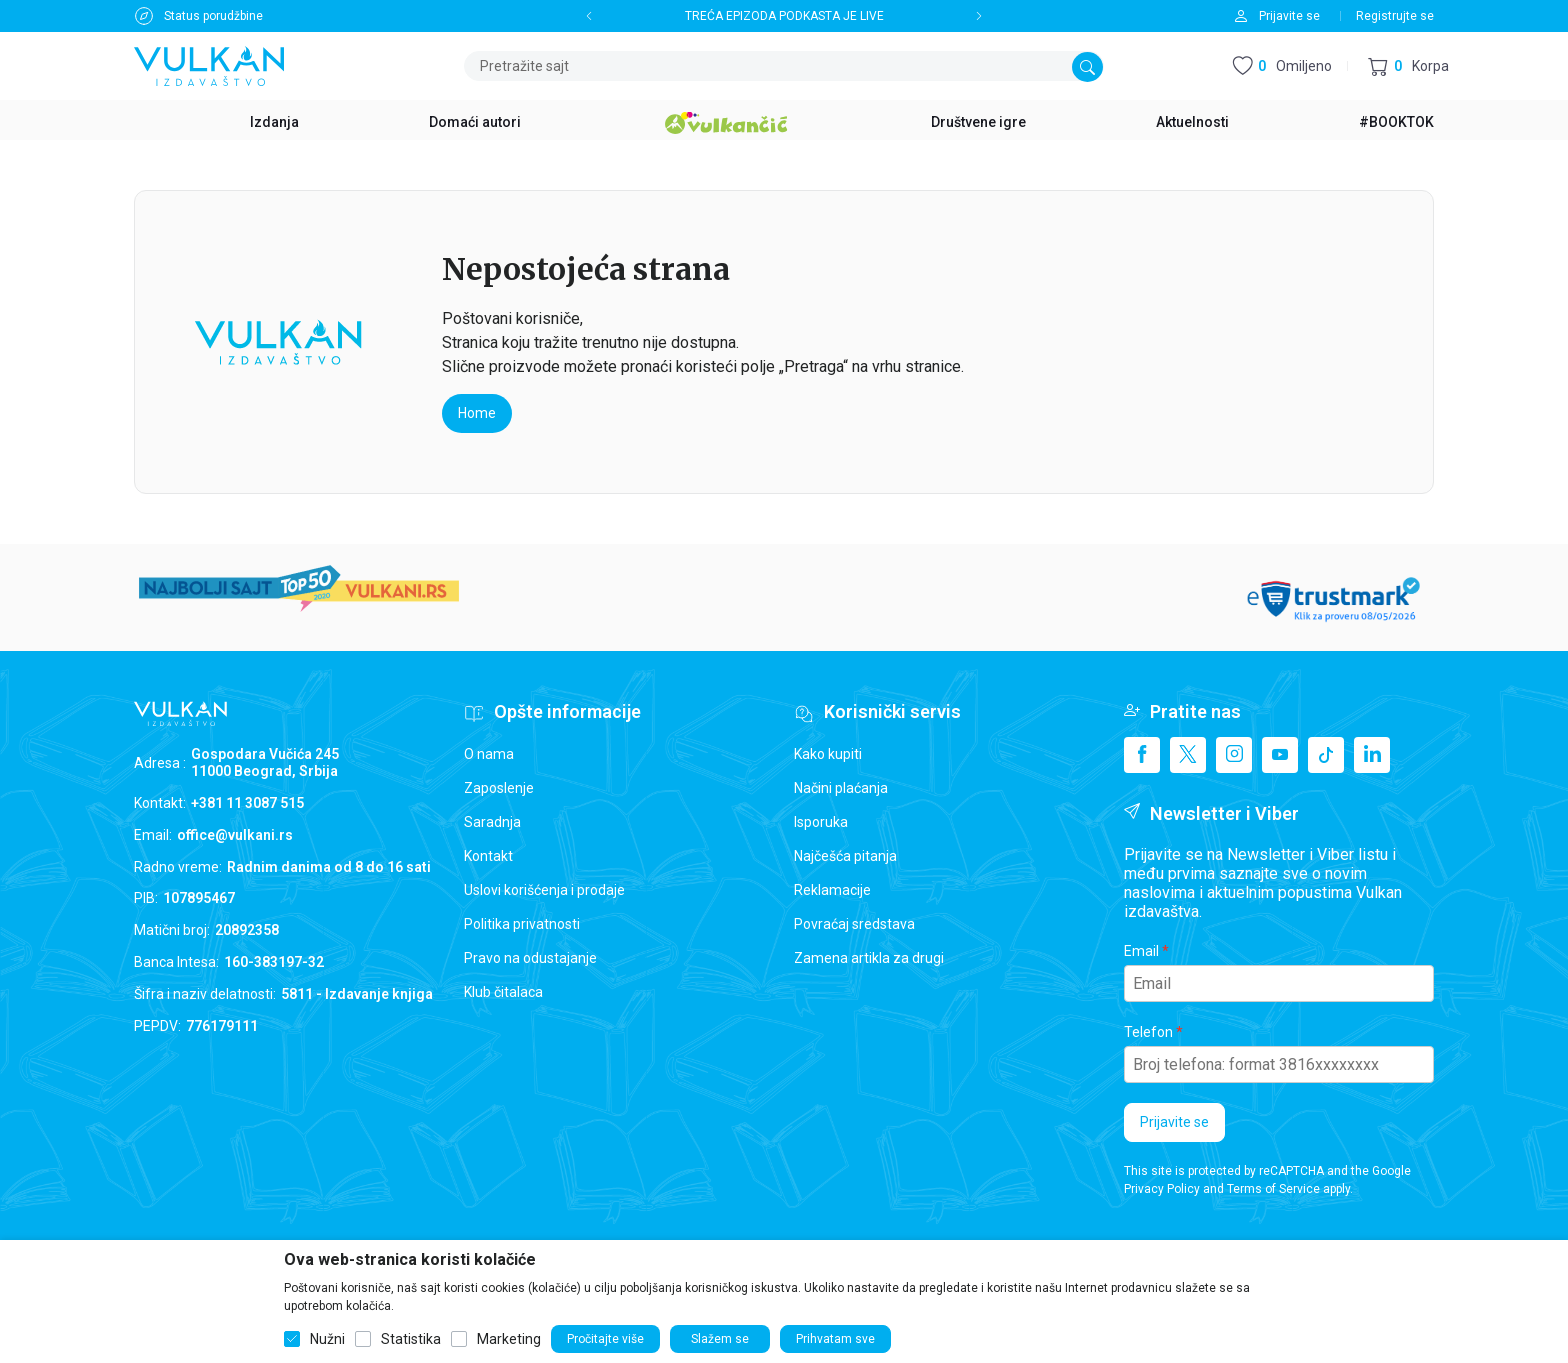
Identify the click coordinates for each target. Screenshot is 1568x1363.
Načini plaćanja (841, 788)
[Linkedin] (1372, 755)
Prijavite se (1174, 1122)
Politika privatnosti (522, 924)
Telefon (1148, 1032)
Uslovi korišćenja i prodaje (544, 890)
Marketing (509, 1339)
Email (1141, 951)
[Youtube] (1280, 755)
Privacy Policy (1162, 1189)
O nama (489, 754)
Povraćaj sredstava (854, 924)
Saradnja (492, 822)
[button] (1408, 66)
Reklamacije (832, 890)
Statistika (411, 1339)
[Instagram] (1234, 755)
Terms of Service (1273, 1189)
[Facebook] (1142, 755)
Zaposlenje (499, 788)
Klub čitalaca (503, 992)
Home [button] (477, 413)
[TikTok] (1326, 755)
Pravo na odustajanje (530, 958)
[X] (1188, 755)
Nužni (327, 1339)
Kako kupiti (828, 754)
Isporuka (821, 822)
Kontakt (488, 856)
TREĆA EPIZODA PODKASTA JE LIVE (784, 16)
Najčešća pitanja (845, 856)
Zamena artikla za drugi (869, 958)
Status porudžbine (213, 16)
